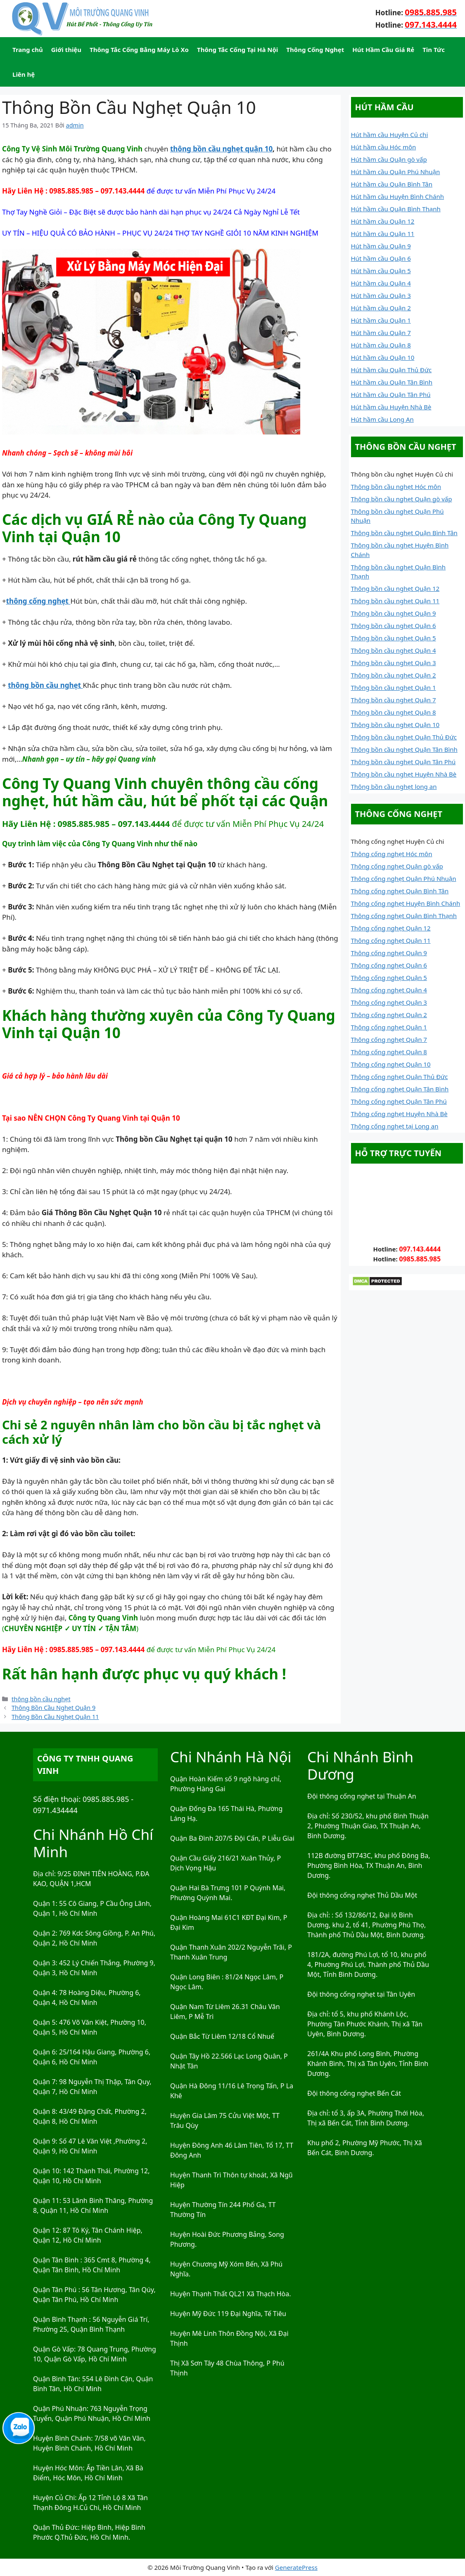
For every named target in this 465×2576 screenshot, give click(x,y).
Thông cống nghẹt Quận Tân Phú (399, 1101)
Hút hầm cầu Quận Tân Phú (391, 394)
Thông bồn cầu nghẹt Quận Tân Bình (404, 749)
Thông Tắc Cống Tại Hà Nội (237, 49)
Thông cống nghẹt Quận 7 (389, 1039)
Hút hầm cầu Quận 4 (381, 283)
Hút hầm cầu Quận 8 (381, 345)
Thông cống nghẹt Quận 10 (391, 1064)
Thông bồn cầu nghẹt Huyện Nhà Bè (404, 774)
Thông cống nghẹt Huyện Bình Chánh (405, 903)
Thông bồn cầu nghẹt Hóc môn (396, 486)
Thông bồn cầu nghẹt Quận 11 (395, 601)
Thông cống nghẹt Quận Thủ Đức (399, 1076)
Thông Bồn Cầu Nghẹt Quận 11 (55, 1717)
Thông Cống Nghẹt (315, 49)
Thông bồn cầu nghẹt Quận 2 (393, 675)
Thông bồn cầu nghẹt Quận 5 (393, 638)
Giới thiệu (66, 49)
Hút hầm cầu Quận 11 (383, 233)
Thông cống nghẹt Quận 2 (389, 1015)
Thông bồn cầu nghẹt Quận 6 (393, 625)
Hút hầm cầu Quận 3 (381, 295)
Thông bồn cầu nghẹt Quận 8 (393, 712)
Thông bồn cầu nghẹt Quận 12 (395, 588)
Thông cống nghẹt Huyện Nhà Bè (399, 1114)
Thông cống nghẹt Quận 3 (389, 1002)
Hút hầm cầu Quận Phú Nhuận (395, 172)
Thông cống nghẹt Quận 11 (391, 940)
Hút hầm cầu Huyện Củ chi (389, 134)
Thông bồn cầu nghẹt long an (394, 786)
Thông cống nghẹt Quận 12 (391, 928)
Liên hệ (23, 74)
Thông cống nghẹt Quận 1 (389, 1027)
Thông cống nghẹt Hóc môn (391, 854)
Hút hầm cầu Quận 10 (383, 357)
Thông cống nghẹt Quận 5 (389, 977)
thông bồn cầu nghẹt (41, 1699)
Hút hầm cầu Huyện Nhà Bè (391, 407)
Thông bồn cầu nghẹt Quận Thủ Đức (404, 737)
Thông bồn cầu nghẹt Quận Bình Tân (404, 533)
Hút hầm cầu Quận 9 (381, 246)
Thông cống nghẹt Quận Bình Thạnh (404, 915)
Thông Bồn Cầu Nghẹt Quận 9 (53, 1708)
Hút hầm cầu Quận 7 (381, 332)
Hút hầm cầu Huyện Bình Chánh (397, 196)
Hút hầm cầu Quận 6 (381, 258)
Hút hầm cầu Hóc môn (383, 147)
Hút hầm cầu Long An (382, 419)
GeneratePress (296, 2567)
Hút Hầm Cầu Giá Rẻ (383, 49)
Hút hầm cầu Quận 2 (381, 308)
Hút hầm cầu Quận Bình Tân (392, 184)
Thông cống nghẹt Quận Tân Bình (400, 1089)
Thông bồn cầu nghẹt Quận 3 (393, 663)
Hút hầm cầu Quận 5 (381, 271)
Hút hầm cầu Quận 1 (381, 320)
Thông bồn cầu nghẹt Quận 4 (393, 650)
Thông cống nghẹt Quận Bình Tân (400, 891)
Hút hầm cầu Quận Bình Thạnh (396, 209)
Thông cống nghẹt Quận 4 (389, 990)
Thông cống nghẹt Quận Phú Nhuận (403, 878)
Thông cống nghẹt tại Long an (395, 1126)
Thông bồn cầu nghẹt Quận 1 (393, 687)
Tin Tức (433, 49)
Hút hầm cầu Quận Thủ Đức (391, 370)
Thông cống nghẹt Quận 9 (389, 953)
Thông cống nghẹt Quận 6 (389, 965)
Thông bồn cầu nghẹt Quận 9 (393, 613)
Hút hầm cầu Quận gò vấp (389, 159)
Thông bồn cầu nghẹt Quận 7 (393, 700)
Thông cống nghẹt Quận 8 (389, 1052)
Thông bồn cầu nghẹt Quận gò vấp (401, 499)
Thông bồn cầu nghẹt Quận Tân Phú (403, 762)
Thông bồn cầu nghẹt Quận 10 (395, 724)
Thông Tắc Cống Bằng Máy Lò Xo (139, 49)
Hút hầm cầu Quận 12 (383, 221)
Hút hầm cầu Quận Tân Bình (392, 382)
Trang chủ (27, 49)
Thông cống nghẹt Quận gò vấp (397, 866)
